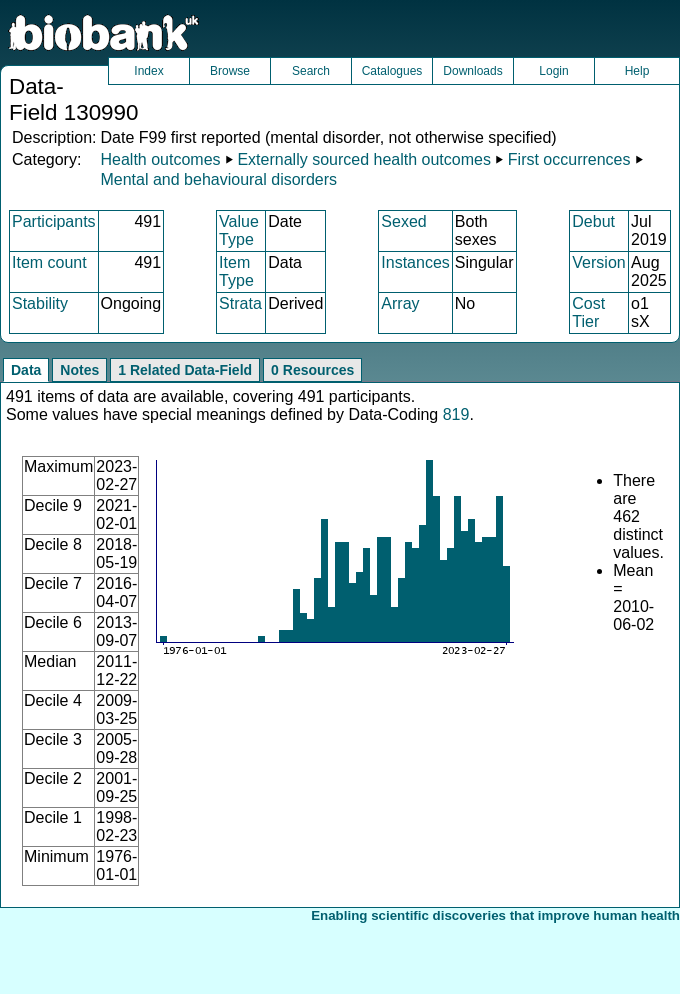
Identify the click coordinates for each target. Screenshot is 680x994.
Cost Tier (588, 312)
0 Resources (312, 370)
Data (26, 370)
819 (456, 414)
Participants (54, 221)
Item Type (236, 271)
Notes (79, 370)
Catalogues (392, 71)
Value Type (239, 230)
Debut (593, 221)
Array (400, 303)
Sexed (403, 221)
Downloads (472, 71)
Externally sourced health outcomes (363, 159)
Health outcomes (160, 159)
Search (311, 71)
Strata (240, 303)
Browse (230, 71)
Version (598, 262)
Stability (40, 303)
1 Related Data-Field (185, 370)
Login (553, 71)
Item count (49, 262)
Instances (415, 262)
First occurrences (569, 159)
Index (148, 71)
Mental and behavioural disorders (218, 179)
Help (637, 71)
